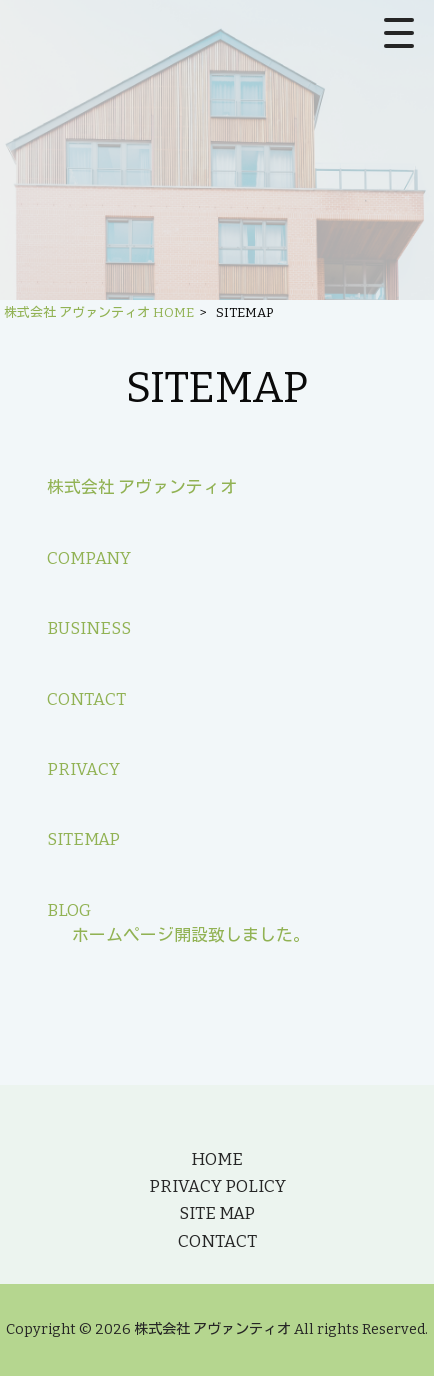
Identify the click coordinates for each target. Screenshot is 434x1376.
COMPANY (89, 558)
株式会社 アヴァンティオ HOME (99, 312)
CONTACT (86, 699)
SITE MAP (217, 1213)
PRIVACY (83, 769)
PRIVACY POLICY (217, 1186)
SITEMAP (83, 839)
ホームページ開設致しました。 (191, 935)
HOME (217, 1159)
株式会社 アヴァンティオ (142, 487)
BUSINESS (89, 628)
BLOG (69, 910)
